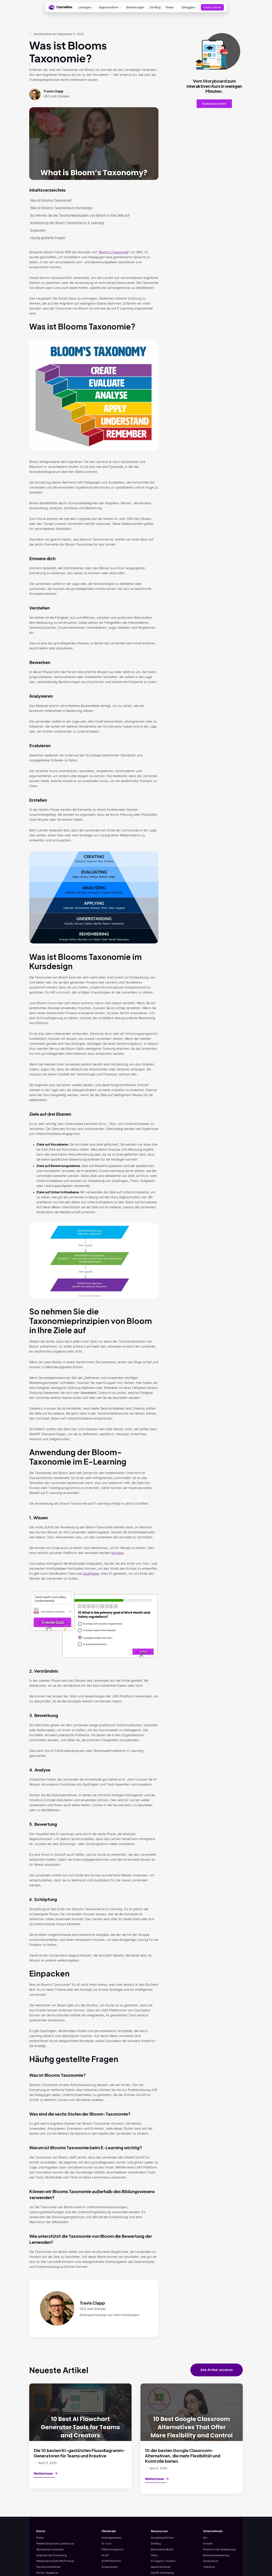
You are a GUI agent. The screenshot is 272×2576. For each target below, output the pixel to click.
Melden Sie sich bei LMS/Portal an (55, 2560)
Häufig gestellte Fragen (47, 238)
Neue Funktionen (161, 2566)
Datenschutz (210, 2560)
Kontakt (208, 2543)
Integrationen (110, 2566)
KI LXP (105, 2555)
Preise (170, 7)
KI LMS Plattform (111, 2560)
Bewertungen (135, 7)
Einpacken (38, 230)
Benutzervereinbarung (216, 2555)
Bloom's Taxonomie (113, 252)
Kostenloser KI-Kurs (162, 2537)
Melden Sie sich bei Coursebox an (55, 2543)
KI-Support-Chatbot (163, 2560)
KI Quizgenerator (112, 2537)
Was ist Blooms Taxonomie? (51, 200)
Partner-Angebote (47, 2572)
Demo (154, 2555)
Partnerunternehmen (48, 2566)
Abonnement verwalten (50, 2549)
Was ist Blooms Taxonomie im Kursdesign (61, 208)
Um (205, 2537)
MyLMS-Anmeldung (162, 2572)
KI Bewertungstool (112, 2549)
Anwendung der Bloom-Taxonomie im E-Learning (67, 223)
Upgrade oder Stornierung (51, 2555)
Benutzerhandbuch (162, 2549)
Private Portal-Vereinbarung (219, 2549)
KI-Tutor (107, 2543)
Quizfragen (91, 1573)
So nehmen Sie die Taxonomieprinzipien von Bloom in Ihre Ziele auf (80, 215)
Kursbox (117, 1553)
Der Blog (155, 7)
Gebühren (209, 2566)
